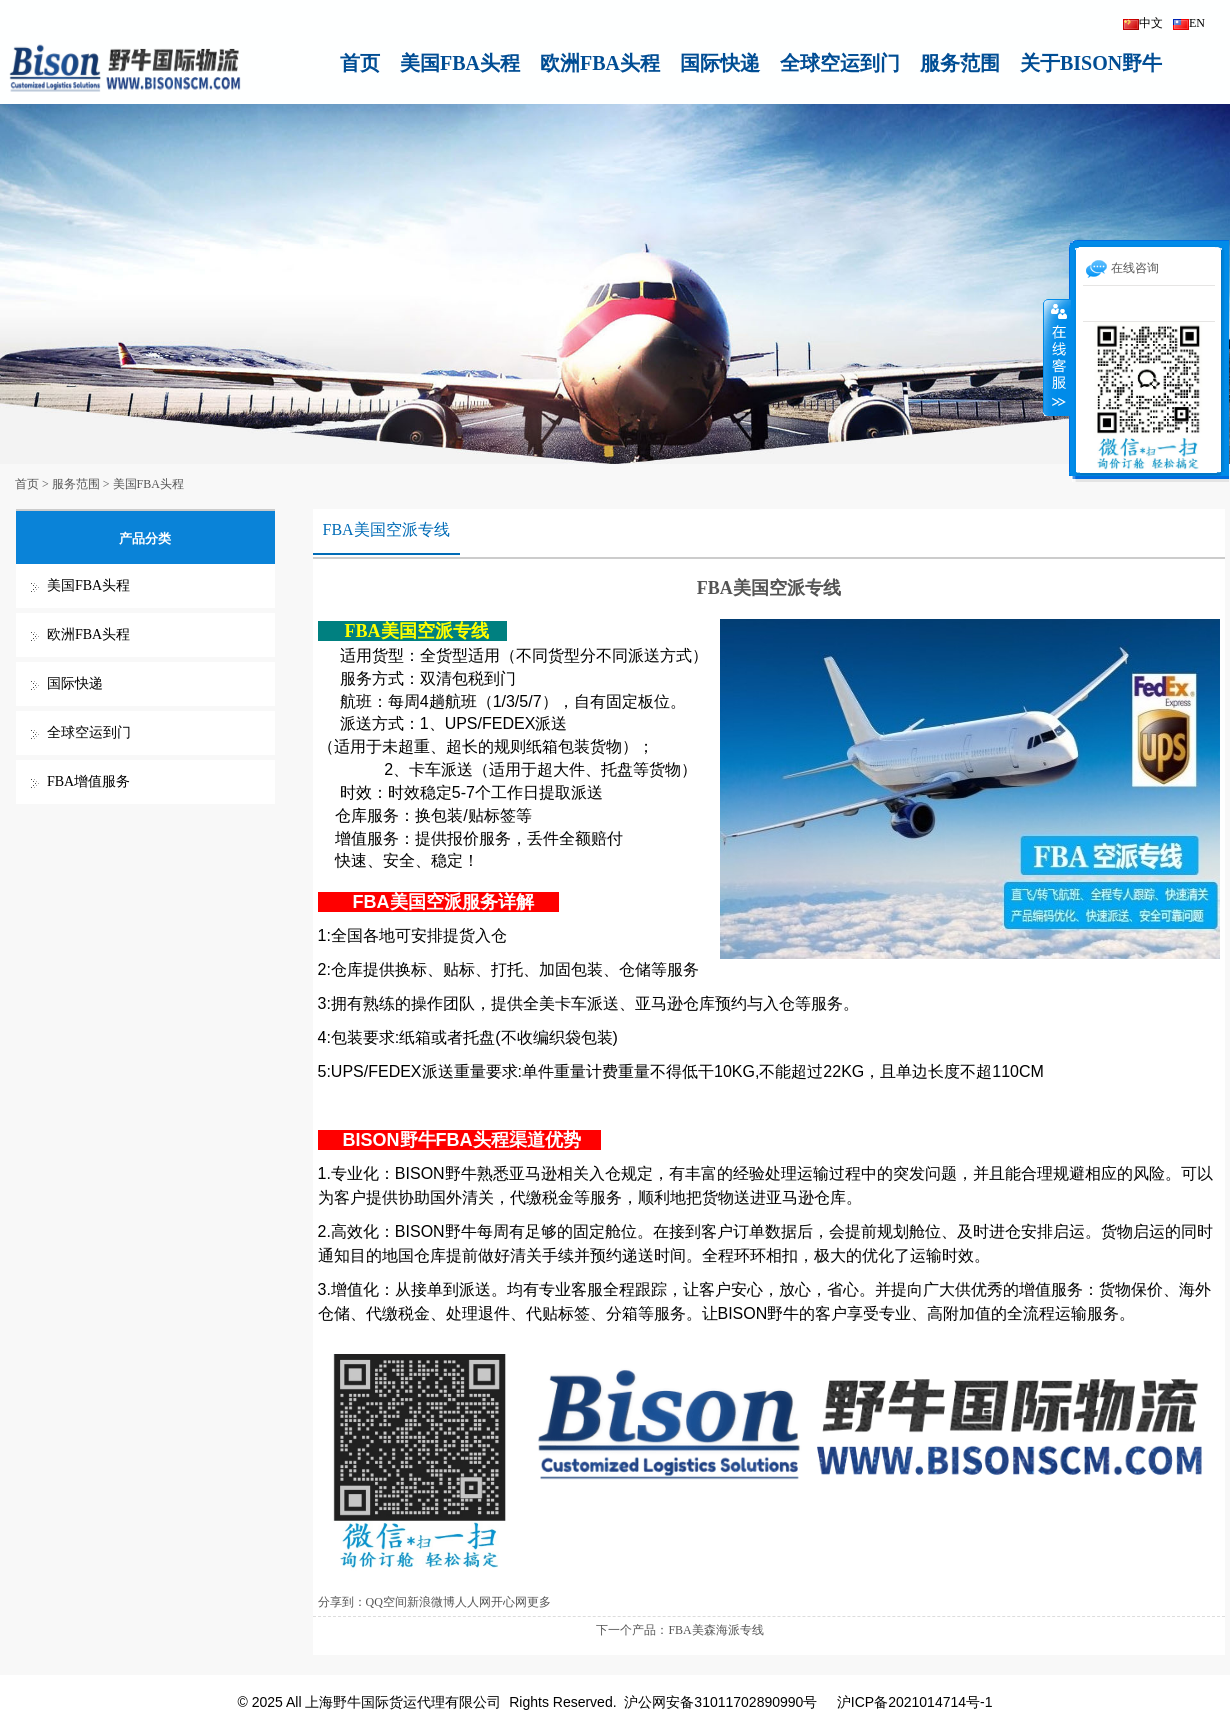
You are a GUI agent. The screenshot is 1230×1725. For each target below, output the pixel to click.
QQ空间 (386, 1602)
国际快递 (720, 63)
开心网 (509, 1602)
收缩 (1057, 357)
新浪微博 (431, 1602)
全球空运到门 (840, 63)
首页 (360, 63)
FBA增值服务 (88, 781)
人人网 (473, 1602)
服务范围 (960, 63)
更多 (539, 1602)
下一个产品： (632, 1630)
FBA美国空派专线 (386, 529)
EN (1189, 23)
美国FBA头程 (460, 63)
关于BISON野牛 (1091, 63)
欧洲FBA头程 (600, 63)
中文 (1143, 23)
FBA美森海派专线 (715, 1630)
